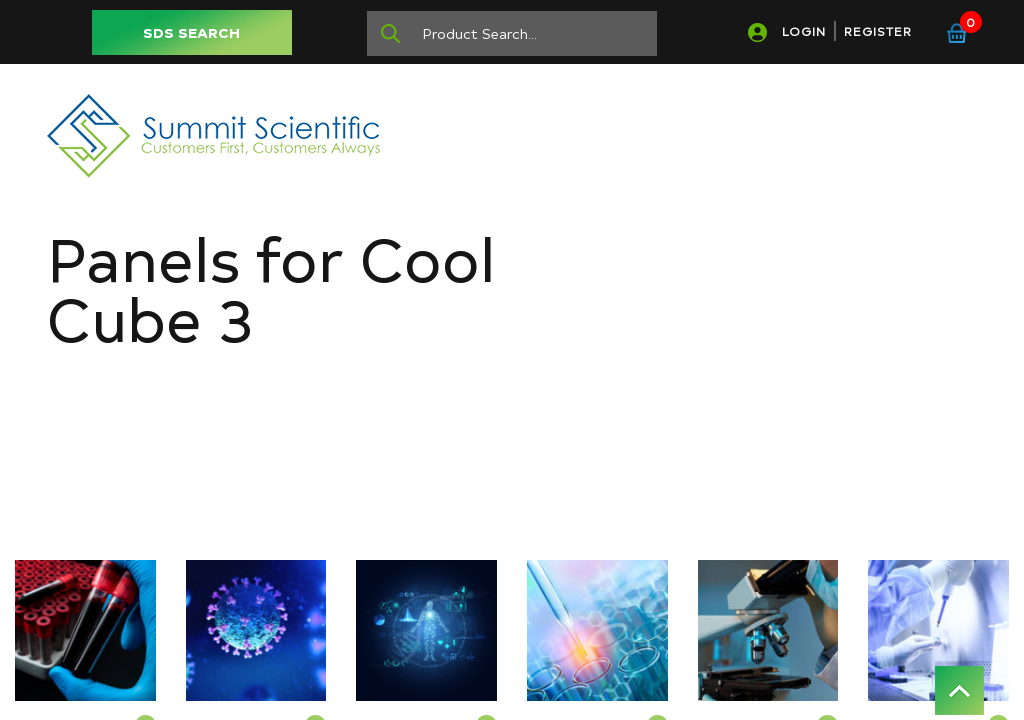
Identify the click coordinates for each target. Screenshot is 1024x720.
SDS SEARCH (191, 32)
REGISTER (878, 31)
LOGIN (804, 31)
